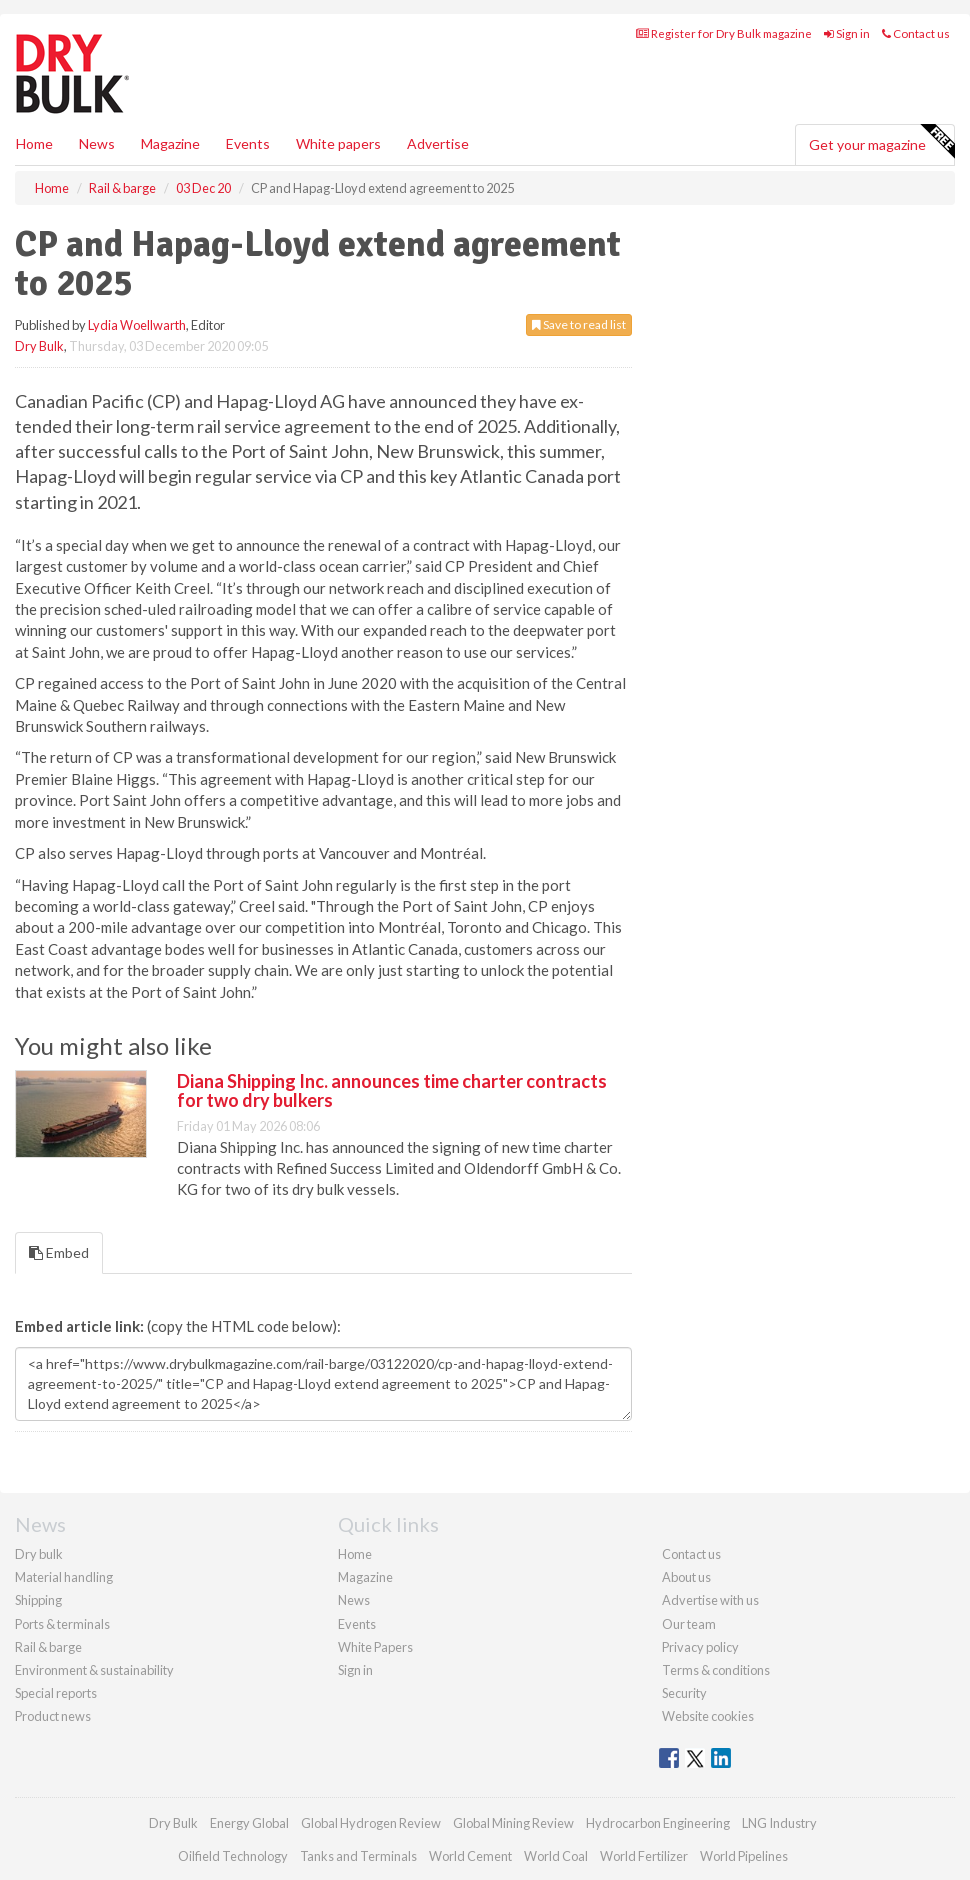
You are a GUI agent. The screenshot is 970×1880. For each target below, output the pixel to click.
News (354, 1600)
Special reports (56, 1693)
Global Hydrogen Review (371, 1823)
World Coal (556, 1856)
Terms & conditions (716, 1670)
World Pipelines (744, 1856)
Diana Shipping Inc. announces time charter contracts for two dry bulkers (392, 1091)
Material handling (64, 1577)
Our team (689, 1624)
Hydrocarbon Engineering (658, 1823)
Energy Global (249, 1823)
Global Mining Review (513, 1823)
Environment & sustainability (94, 1670)
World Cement (470, 1856)
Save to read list (579, 324)
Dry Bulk (39, 346)
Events (248, 143)
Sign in (847, 33)
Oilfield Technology (233, 1856)
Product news (53, 1716)
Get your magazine (881, 142)
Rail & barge (48, 1647)
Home (34, 143)
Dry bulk (39, 1554)
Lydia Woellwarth (137, 325)
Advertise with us (710, 1600)
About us (686, 1577)
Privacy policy (700, 1647)
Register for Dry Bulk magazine (724, 33)
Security (684, 1693)
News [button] (97, 143)
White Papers (375, 1647)
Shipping (38, 1600)
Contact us (916, 33)
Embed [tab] (59, 1252)
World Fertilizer (644, 1856)
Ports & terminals (62, 1624)
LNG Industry (779, 1823)
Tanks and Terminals (358, 1856)
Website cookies (708, 1716)
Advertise (438, 143)
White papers (338, 143)
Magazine (170, 143)
